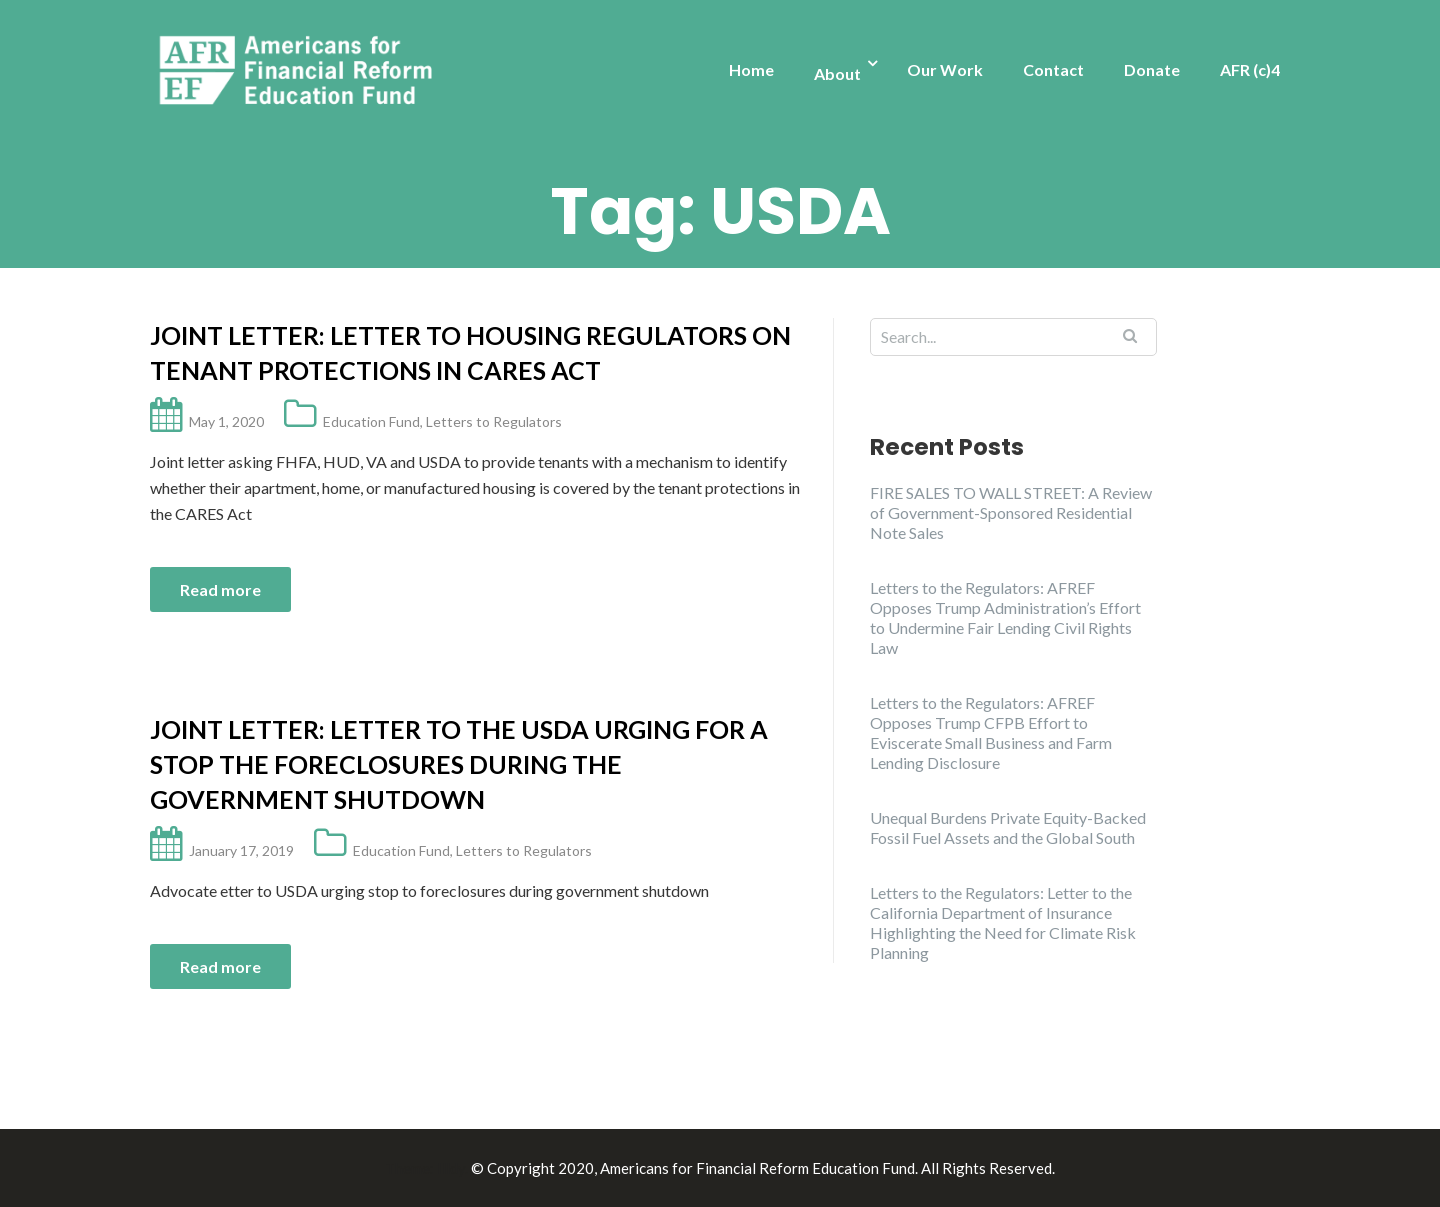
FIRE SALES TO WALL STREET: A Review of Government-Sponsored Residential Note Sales (1011, 512)
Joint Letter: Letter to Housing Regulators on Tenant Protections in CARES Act (470, 352)
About (837, 73)
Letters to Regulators (494, 421)
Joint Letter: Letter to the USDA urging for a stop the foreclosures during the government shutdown (459, 764)
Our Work (945, 69)
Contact (1053, 69)
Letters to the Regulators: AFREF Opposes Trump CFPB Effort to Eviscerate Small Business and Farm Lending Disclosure (991, 732)
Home (751, 69)
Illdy (451, 1168)
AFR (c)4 (1250, 69)
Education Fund (371, 421)
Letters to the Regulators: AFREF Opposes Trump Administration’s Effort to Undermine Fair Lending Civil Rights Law (1005, 617)
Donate (1152, 69)
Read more (220, 589)
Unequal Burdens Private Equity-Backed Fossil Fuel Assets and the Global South (1008, 827)
